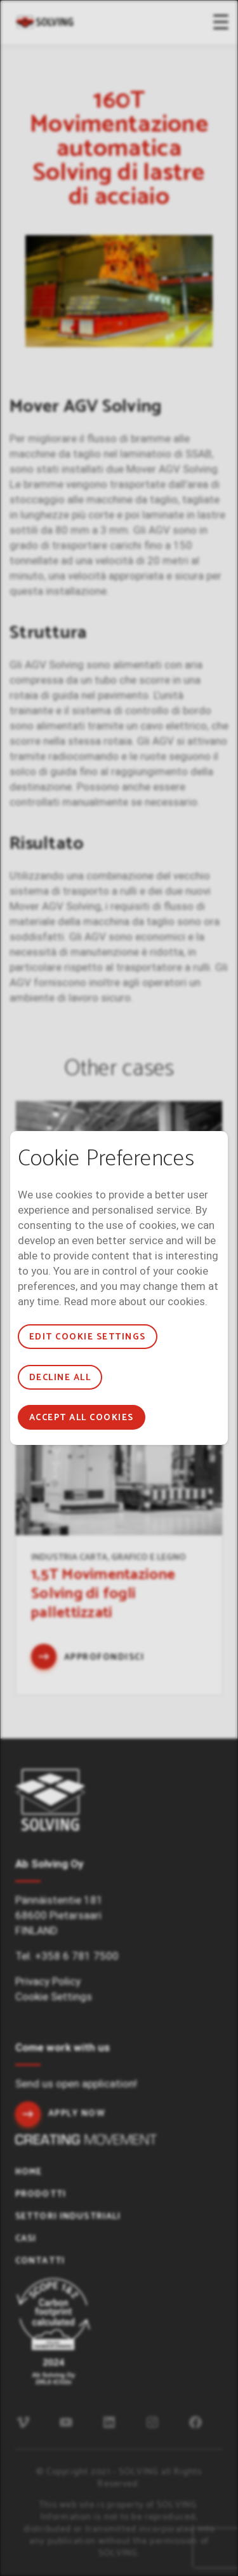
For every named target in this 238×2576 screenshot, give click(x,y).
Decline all (60, 1378)
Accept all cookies (81, 1418)
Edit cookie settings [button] (87, 1337)
